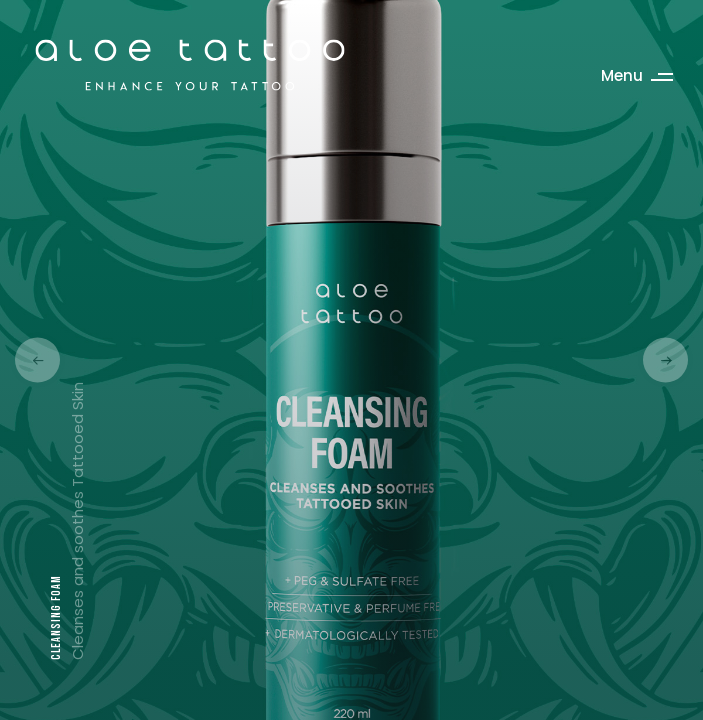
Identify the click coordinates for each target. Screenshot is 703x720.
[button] (37, 360)
